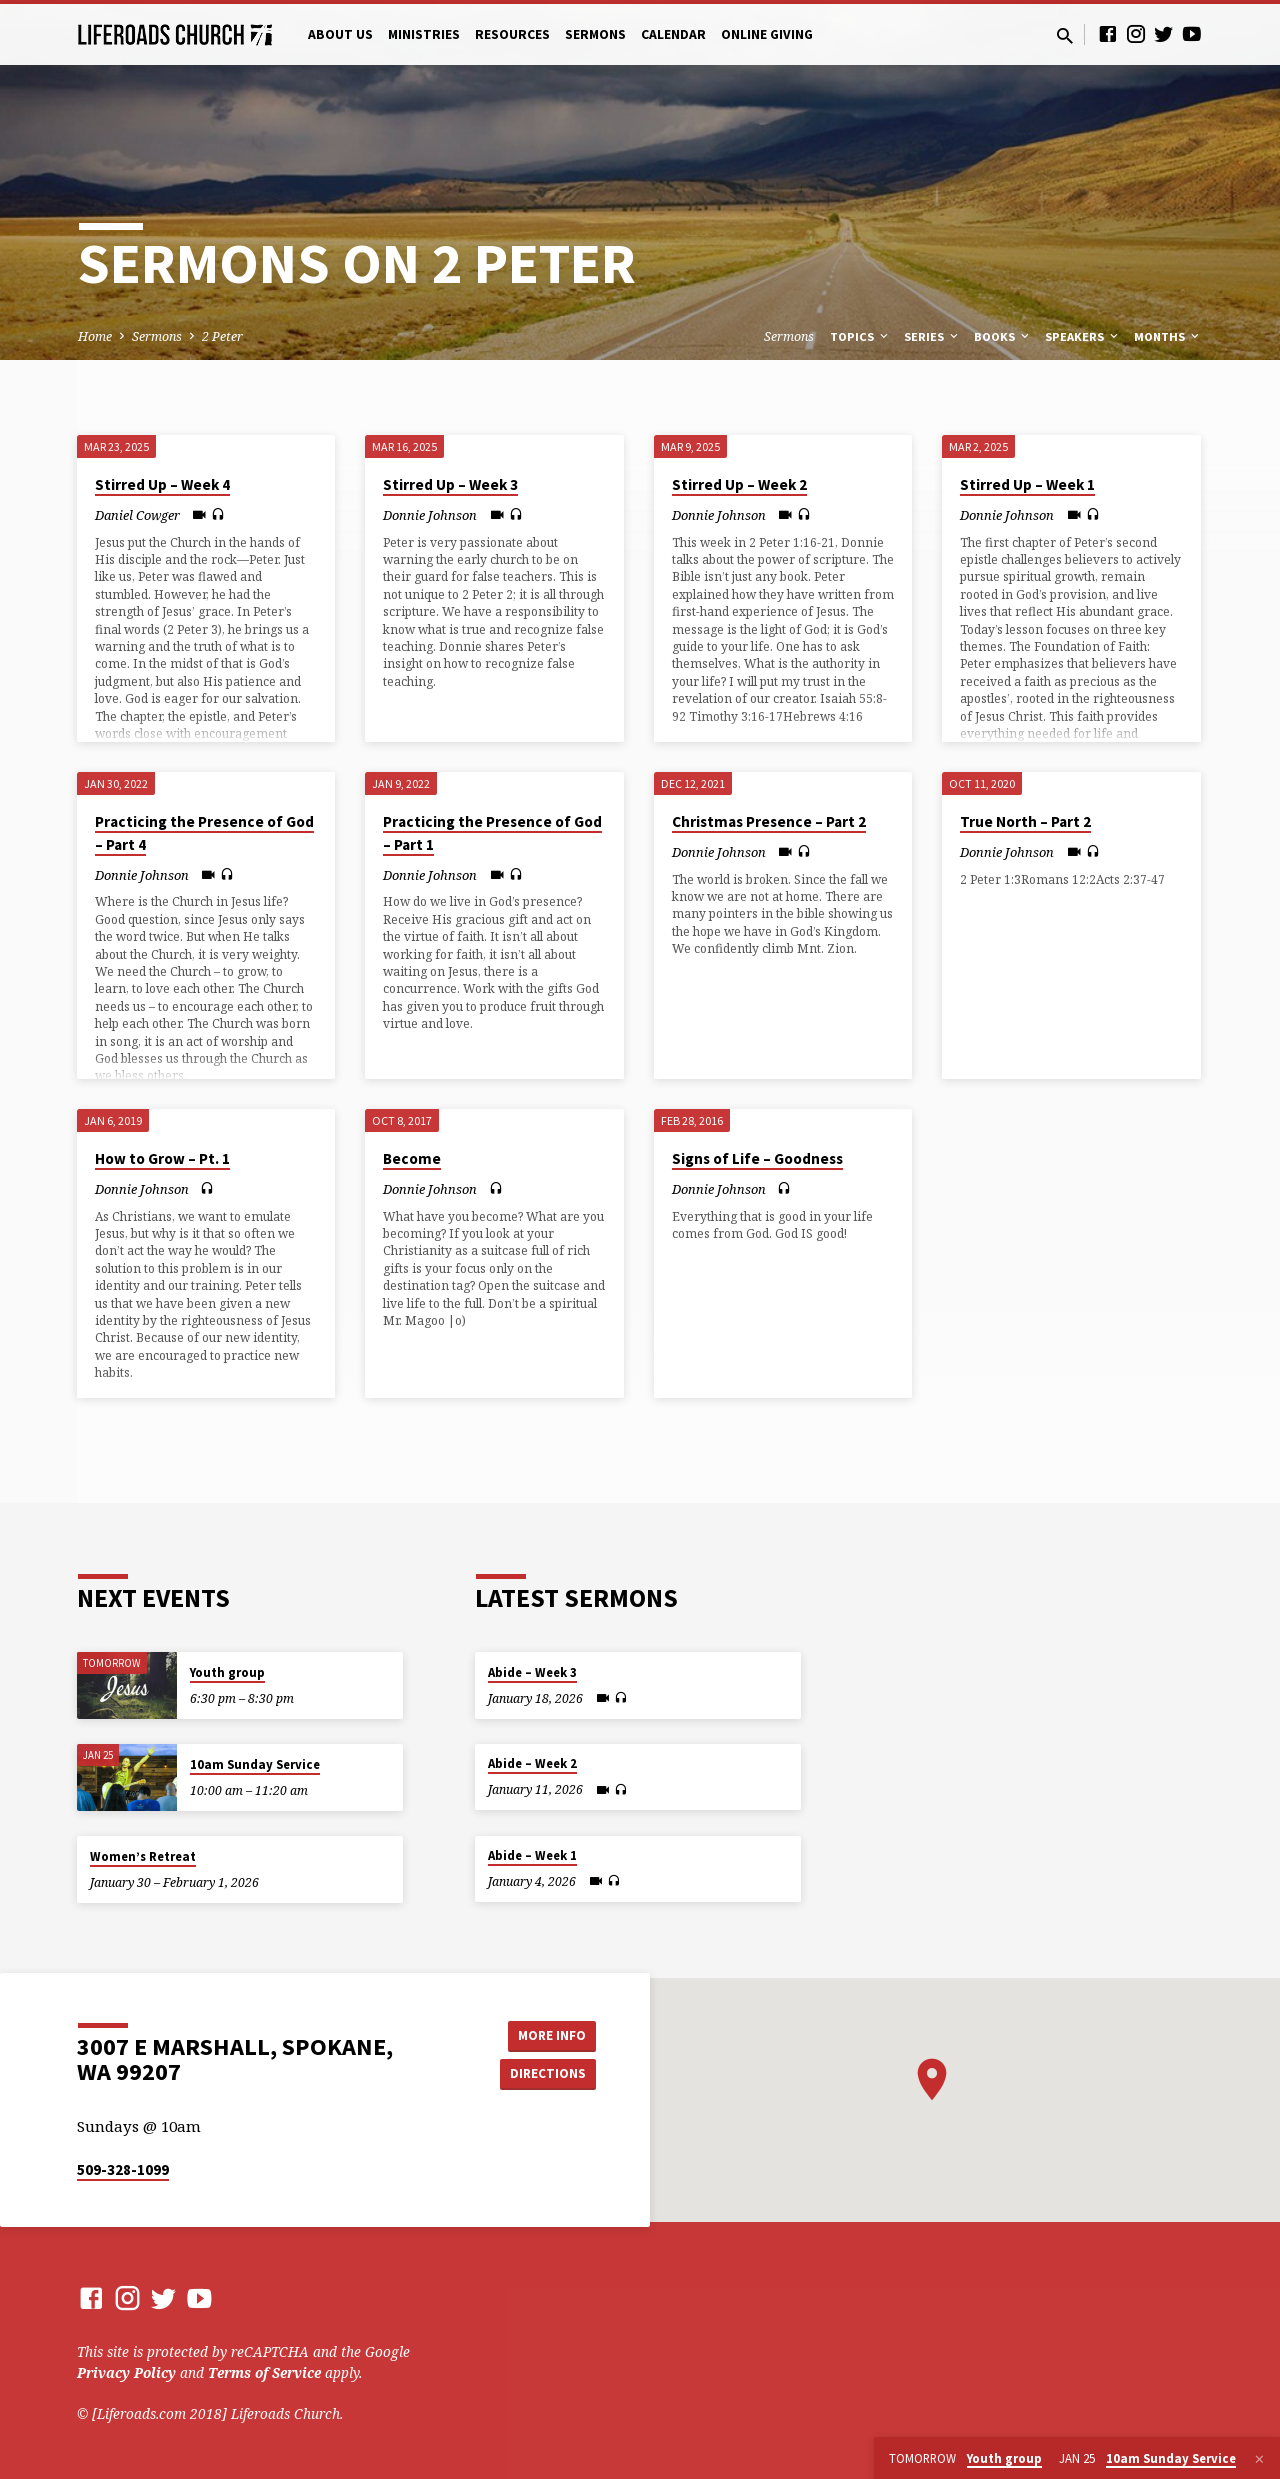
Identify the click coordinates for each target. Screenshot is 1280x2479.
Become (412, 1158)
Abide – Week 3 (532, 1672)
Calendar (673, 34)
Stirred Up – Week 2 (739, 484)
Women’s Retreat (143, 1856)
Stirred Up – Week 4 (162, 484)
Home (95, 336)
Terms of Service (264, 2372)
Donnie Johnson (430, 515)
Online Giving (767, 34)
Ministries (424, 34)
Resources (512, 34)
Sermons (595, 34)
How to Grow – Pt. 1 (162, 1158)
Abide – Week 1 (532, 1855)
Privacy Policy (126, 2372)
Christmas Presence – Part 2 (769, 821)
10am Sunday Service (255, 1764)
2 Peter (222, 336)
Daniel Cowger (137, 515)
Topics (860, 336)
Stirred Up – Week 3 (450, 484)
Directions (546, 2074)
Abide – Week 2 (532, 1763)
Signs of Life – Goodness (757, 1158)
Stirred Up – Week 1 (1027, 484)
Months (1168, 336)
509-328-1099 (123, 2169)
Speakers (1083, 336)
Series (932, 336)
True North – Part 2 (1025, 821)
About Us (340, 34)
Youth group (227, 1672)
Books (1003, 336)
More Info (545, 2034)
